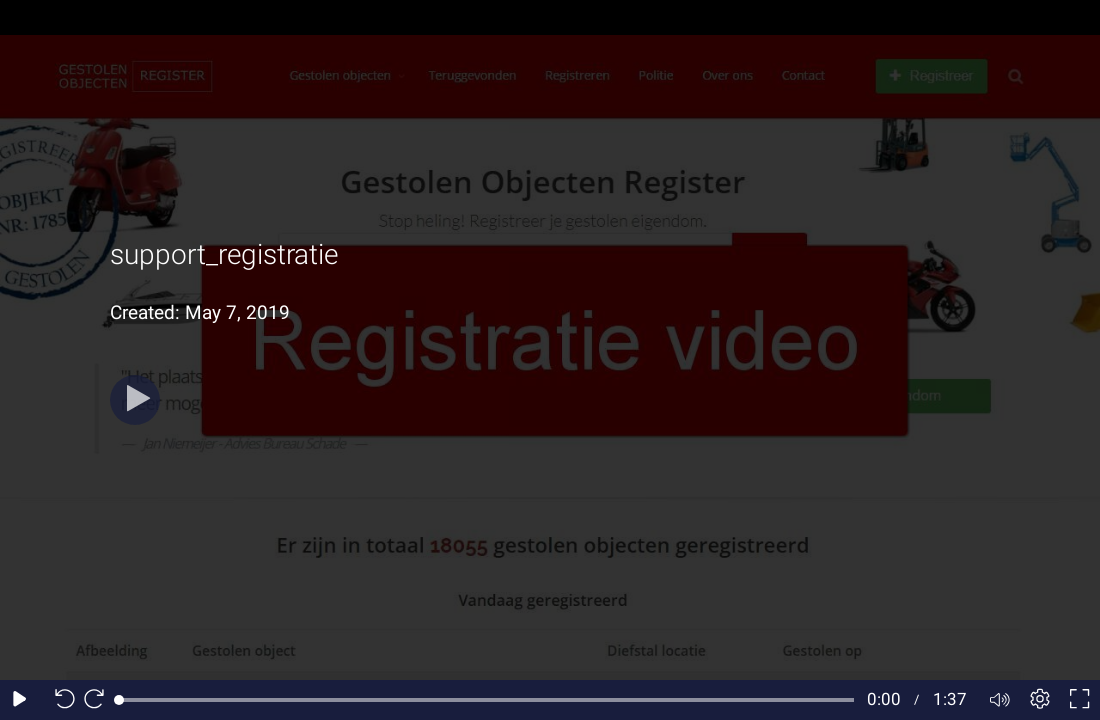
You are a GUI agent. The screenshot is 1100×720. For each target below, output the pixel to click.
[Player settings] (1040, 700)
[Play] (135, 400)
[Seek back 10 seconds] (60, 700)
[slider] (486, 700)
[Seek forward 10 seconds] (99, 700)
